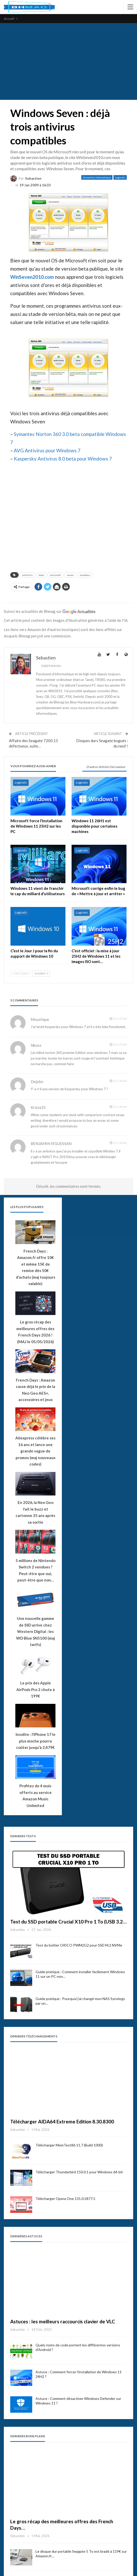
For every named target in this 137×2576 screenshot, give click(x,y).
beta (41, 574)
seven (70, 574)
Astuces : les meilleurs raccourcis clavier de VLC (62, 2321)
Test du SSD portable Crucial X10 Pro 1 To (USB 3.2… (68, 1922)
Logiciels (120, 177)
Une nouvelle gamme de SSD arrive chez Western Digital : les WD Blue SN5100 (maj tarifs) (35, 1631)
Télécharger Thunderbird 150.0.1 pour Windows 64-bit (79, 2172)
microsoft (55, 574)
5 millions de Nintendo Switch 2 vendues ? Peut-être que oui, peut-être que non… (35, 1570)
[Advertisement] (68, 61)
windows (85, 574)
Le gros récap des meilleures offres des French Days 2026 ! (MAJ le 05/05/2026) (35, 1332)
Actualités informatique (97, 177)
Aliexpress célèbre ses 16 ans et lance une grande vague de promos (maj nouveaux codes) (35, 1451)
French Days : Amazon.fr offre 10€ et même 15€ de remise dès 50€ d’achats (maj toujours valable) (35, 1267)
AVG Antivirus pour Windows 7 (47, 450)
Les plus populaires (26, 1207)
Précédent (21, 973)
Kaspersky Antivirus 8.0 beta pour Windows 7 (63, 459)
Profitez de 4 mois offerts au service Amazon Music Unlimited (35, 1795)
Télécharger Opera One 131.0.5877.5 (65, 2198)
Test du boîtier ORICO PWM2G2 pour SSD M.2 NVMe (79, 1945)
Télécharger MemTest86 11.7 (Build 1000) (69, 2145)
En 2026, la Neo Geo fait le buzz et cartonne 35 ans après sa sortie (35, 1512)
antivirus (27, 574)
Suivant (41, 973)
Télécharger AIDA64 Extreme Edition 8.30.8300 (62, 2121)
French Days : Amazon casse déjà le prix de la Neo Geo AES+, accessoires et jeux (35, 1390)
